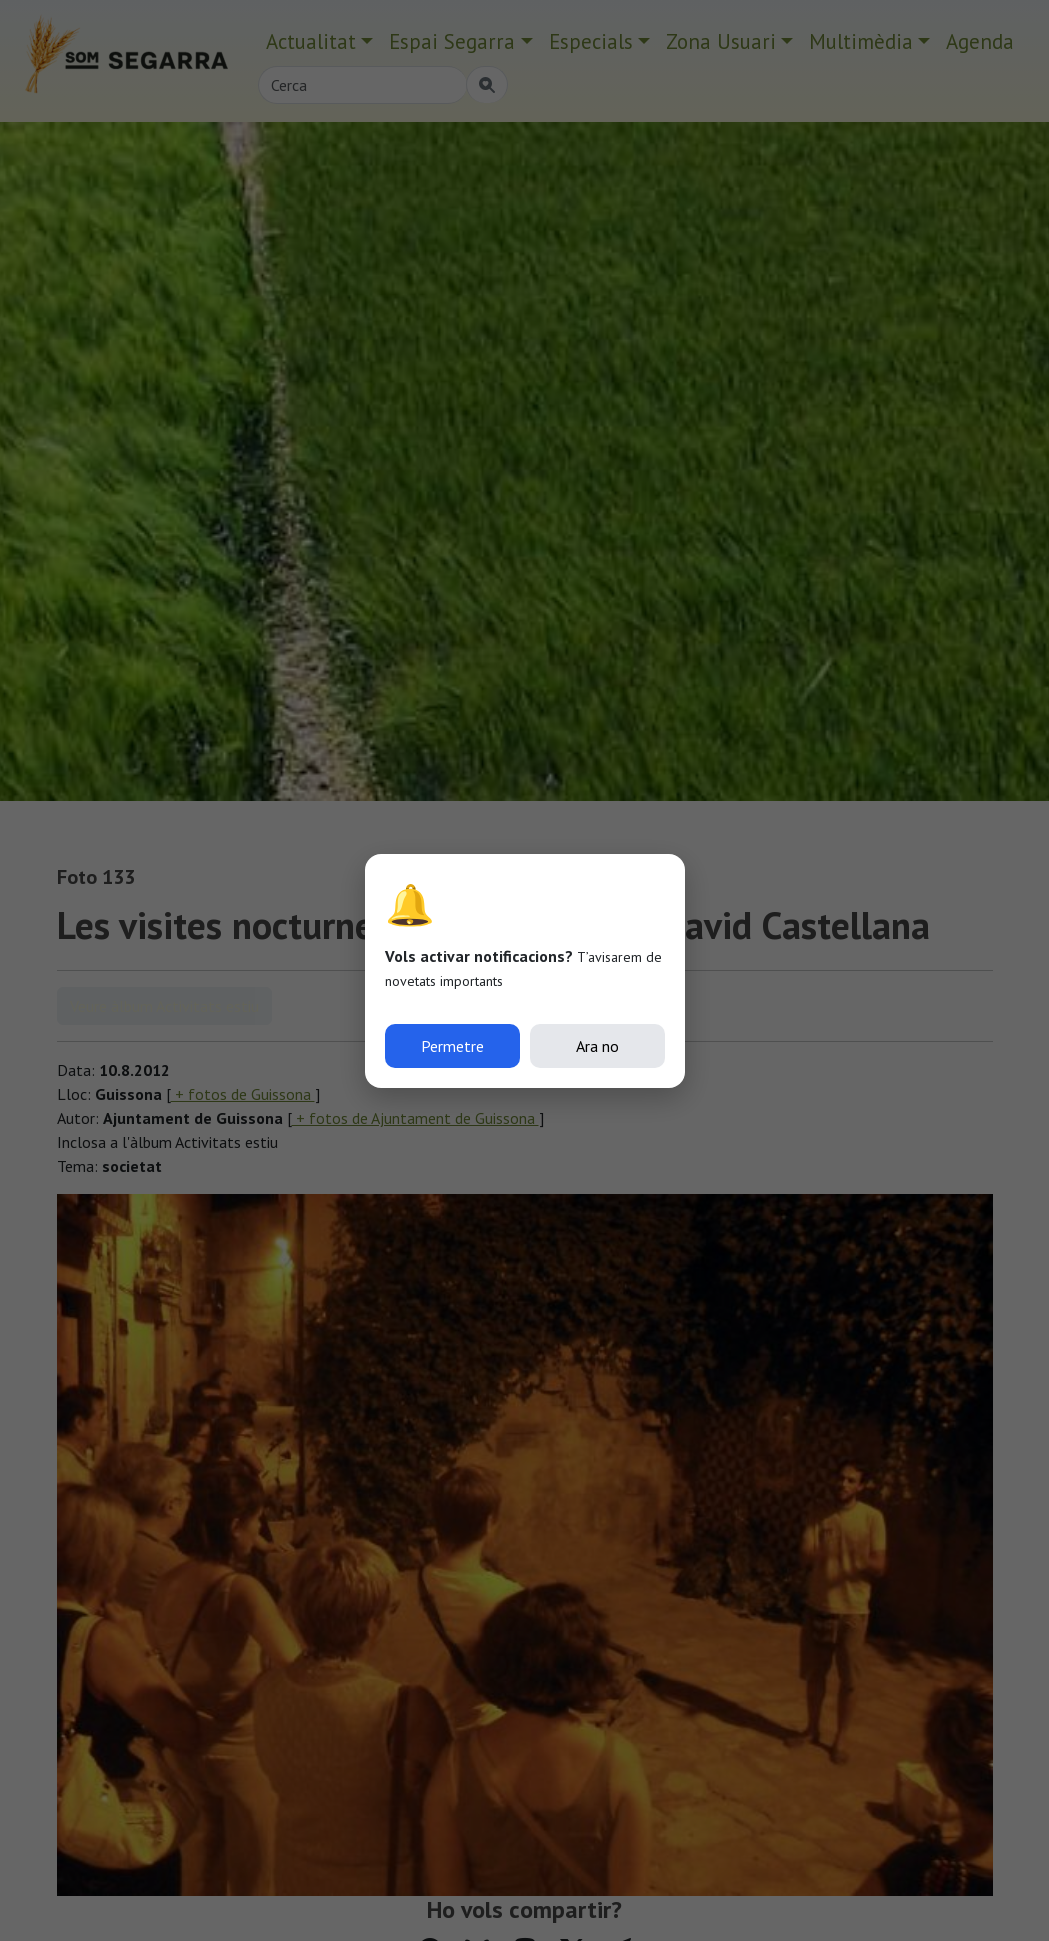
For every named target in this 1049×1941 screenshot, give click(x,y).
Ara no (597, 1046)
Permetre (452, 1046)
